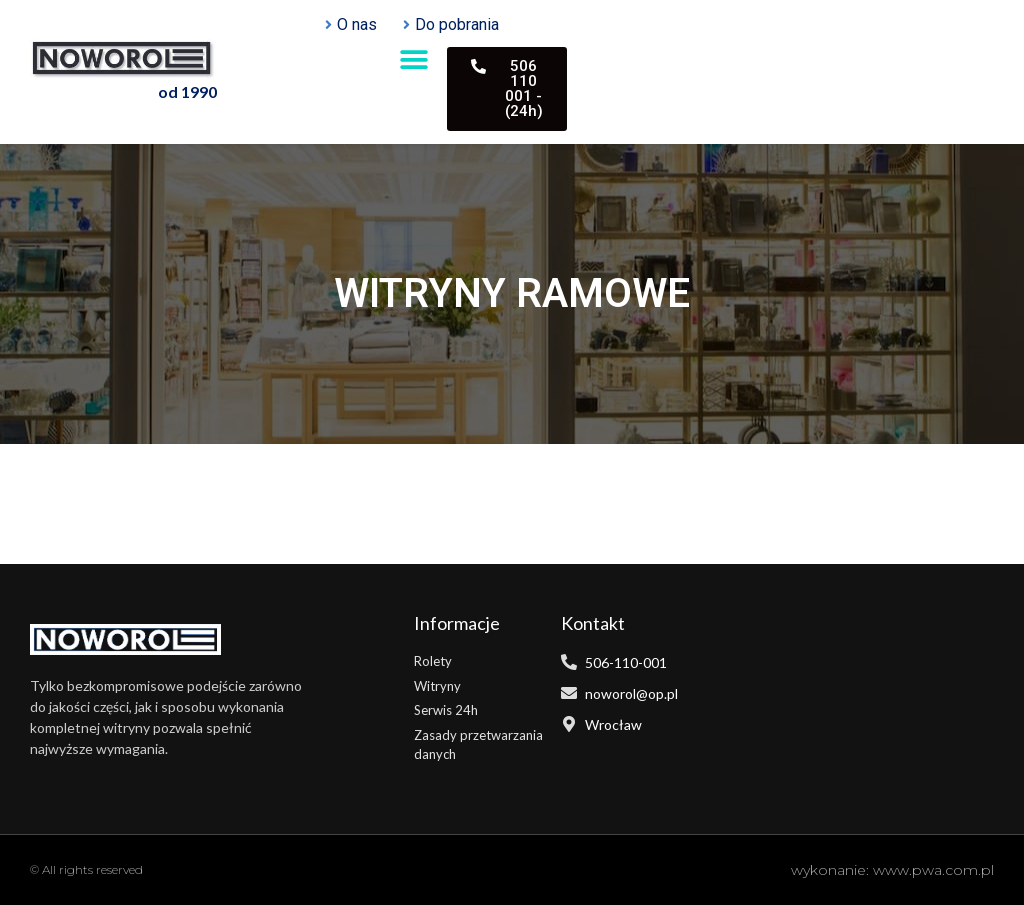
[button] (414, 59)
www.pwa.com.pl (933, 870)
